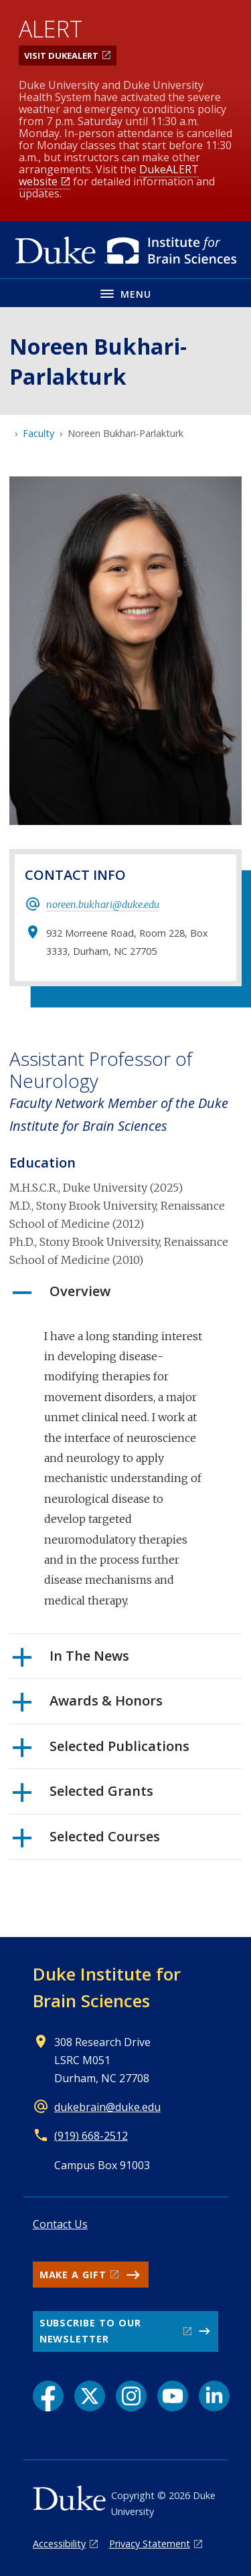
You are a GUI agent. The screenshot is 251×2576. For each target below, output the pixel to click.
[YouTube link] (172, 2396)
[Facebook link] (48, 2396)
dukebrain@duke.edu (107, 2107)
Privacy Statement (149, 2543)
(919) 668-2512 (91, 2135)
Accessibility (59, 2543)
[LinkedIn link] (214, 2396)
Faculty (38, 433)
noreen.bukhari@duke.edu (102, 905)
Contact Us (60, 2224)
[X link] (89, 2396)
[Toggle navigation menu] (125, 292)
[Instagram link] (131, 2396)
